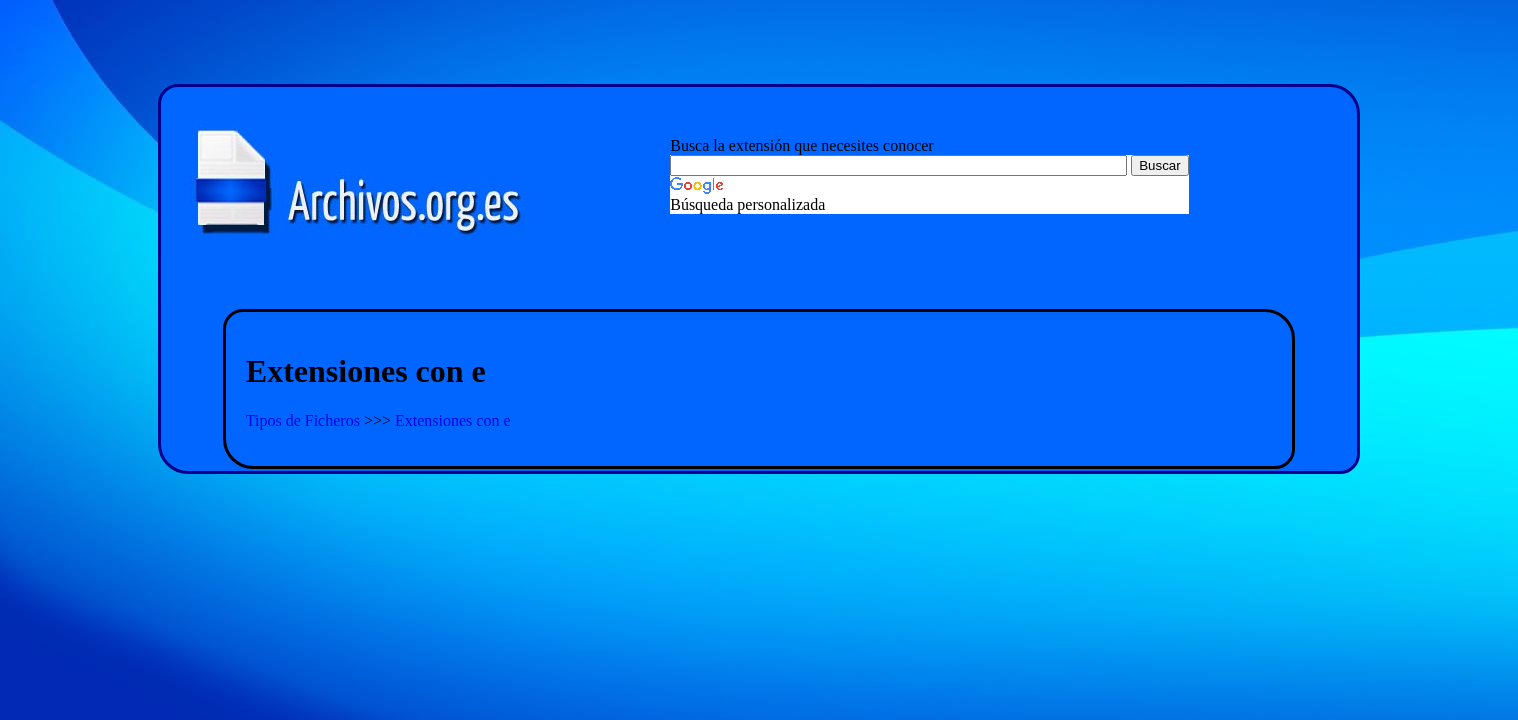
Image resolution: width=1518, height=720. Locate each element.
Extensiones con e (453, 420)
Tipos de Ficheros (305, 420)
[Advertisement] (759, 285)
